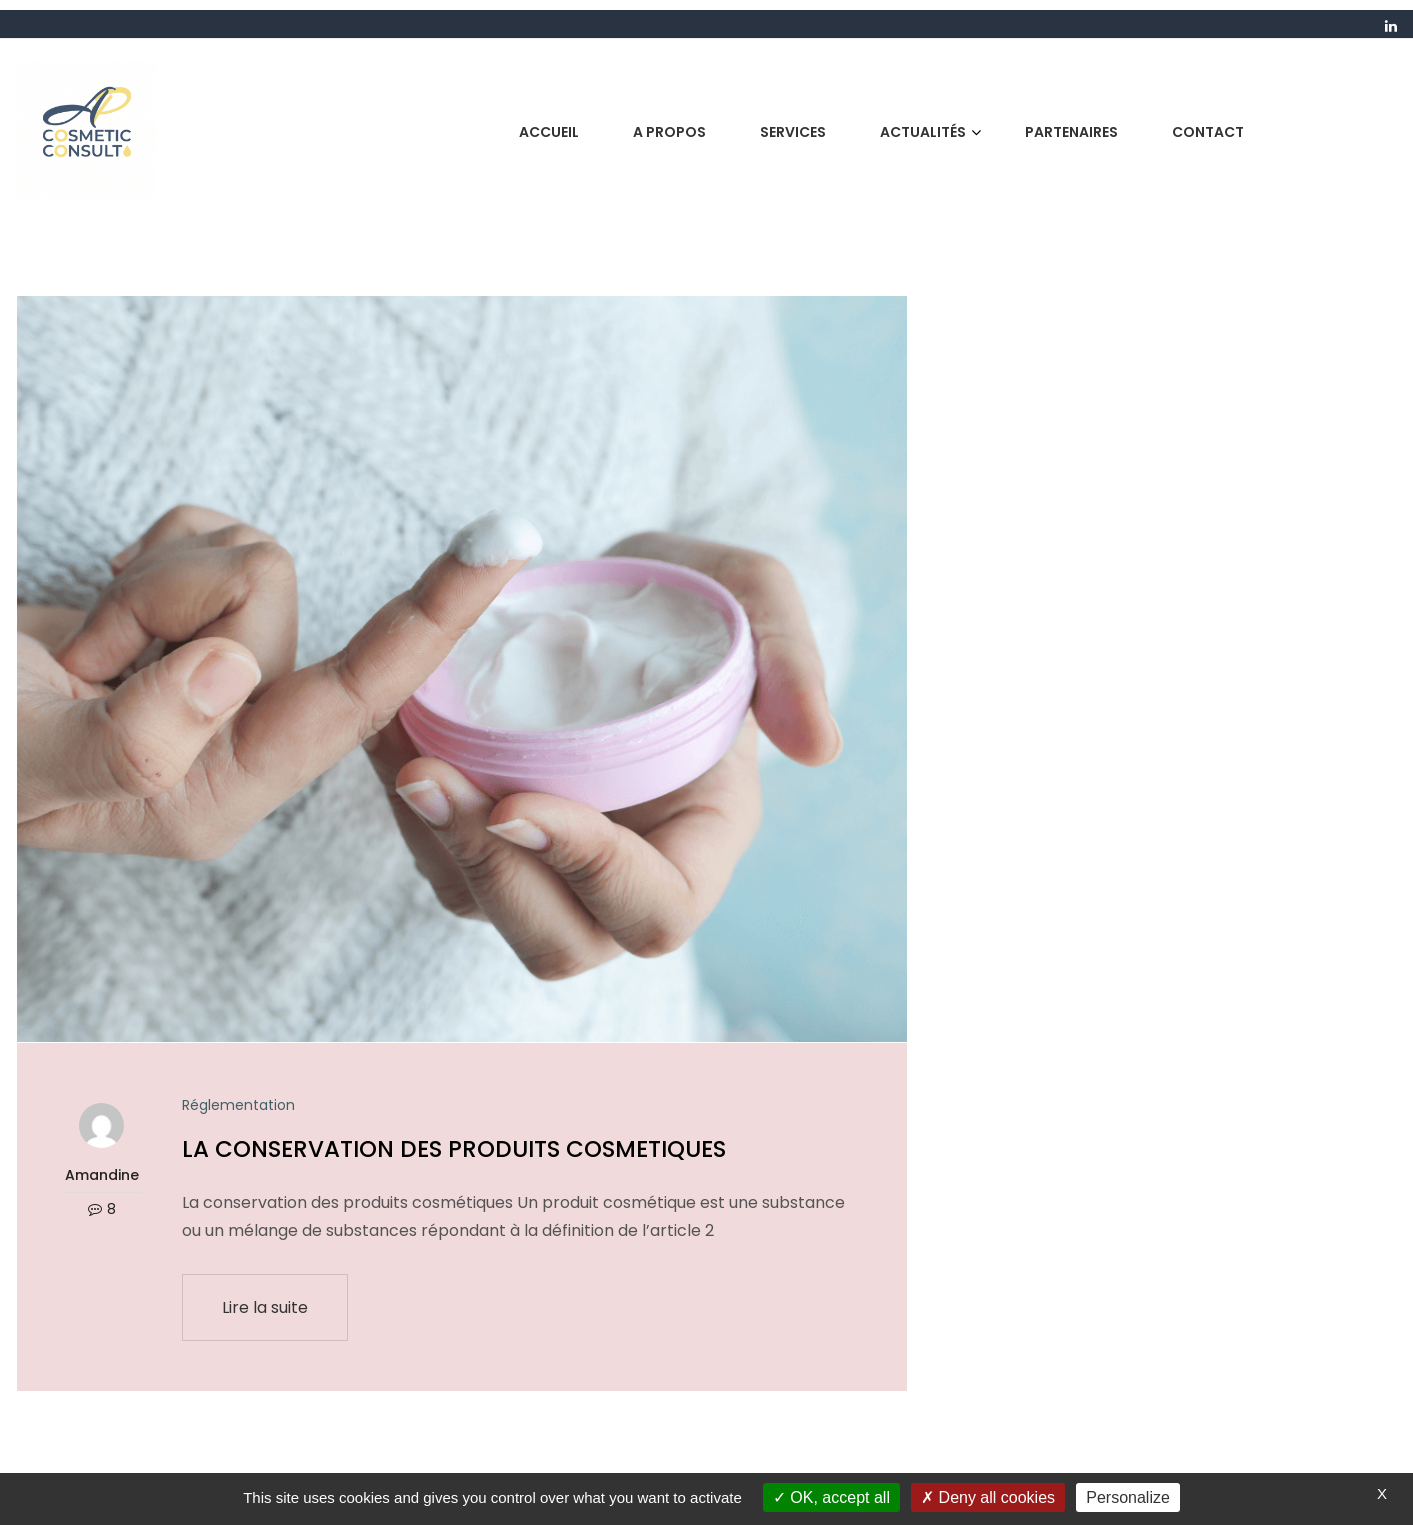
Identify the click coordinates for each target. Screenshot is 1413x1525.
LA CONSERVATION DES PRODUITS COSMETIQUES (454, 1149)
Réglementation (238, 1105)
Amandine (102, 1175)
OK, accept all (831, 1497)
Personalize (1128, 1497)
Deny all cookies (988, 1497)
